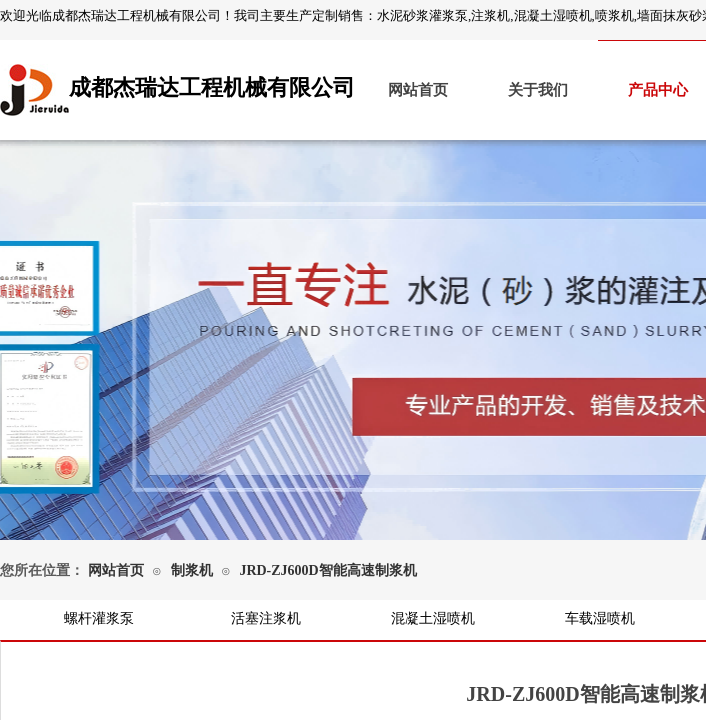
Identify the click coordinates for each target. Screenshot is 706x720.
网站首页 (418, 90)
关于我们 (538, 90)
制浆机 (192, 570)
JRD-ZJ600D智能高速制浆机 (327, 570)
